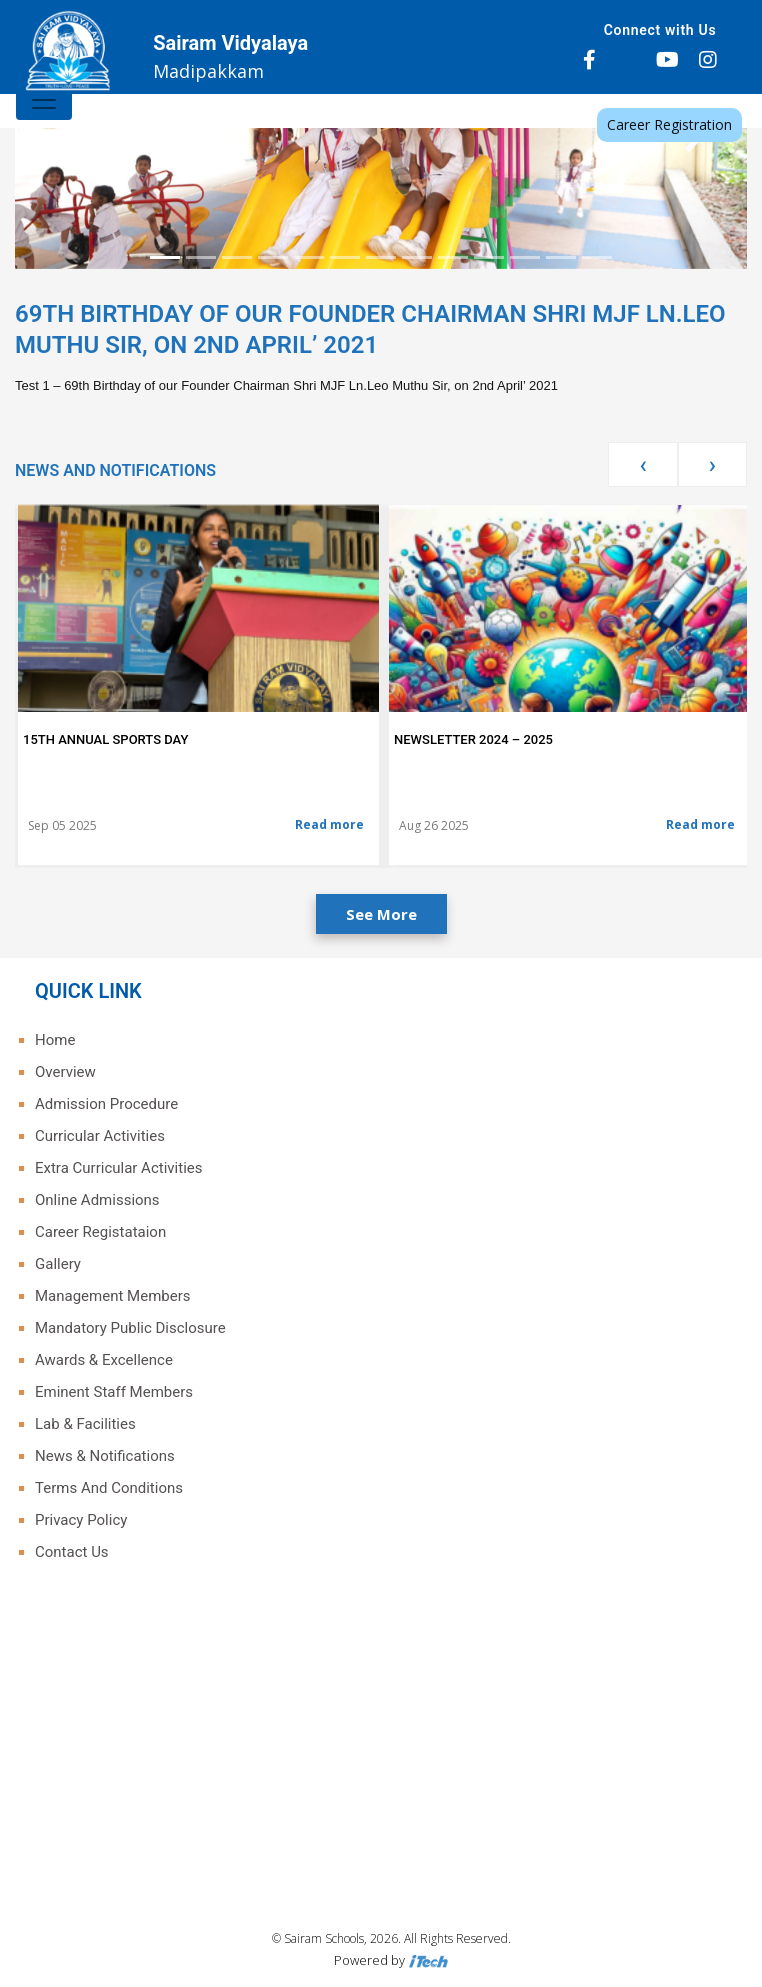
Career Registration (669, 124)
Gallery (58, 1264)
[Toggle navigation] (44, 100)
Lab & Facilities (85, 1424)
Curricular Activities (100, 1136)
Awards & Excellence (104, 1360)
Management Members (113, 1296)
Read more (329, 824)
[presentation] (642, 464)
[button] (70, 142)
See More (381, 914)
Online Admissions (97, 1200)
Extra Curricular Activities (118, 1168)
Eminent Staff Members (114, 1392)
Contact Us (72, 1552)
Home (55, 1040)
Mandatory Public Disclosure (130, 1328)
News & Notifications (105, 1456)
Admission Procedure (106, 1104)
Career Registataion (100, 1232)
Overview (65, 1072)
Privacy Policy (81, 1520)
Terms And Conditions (109, 1488)
